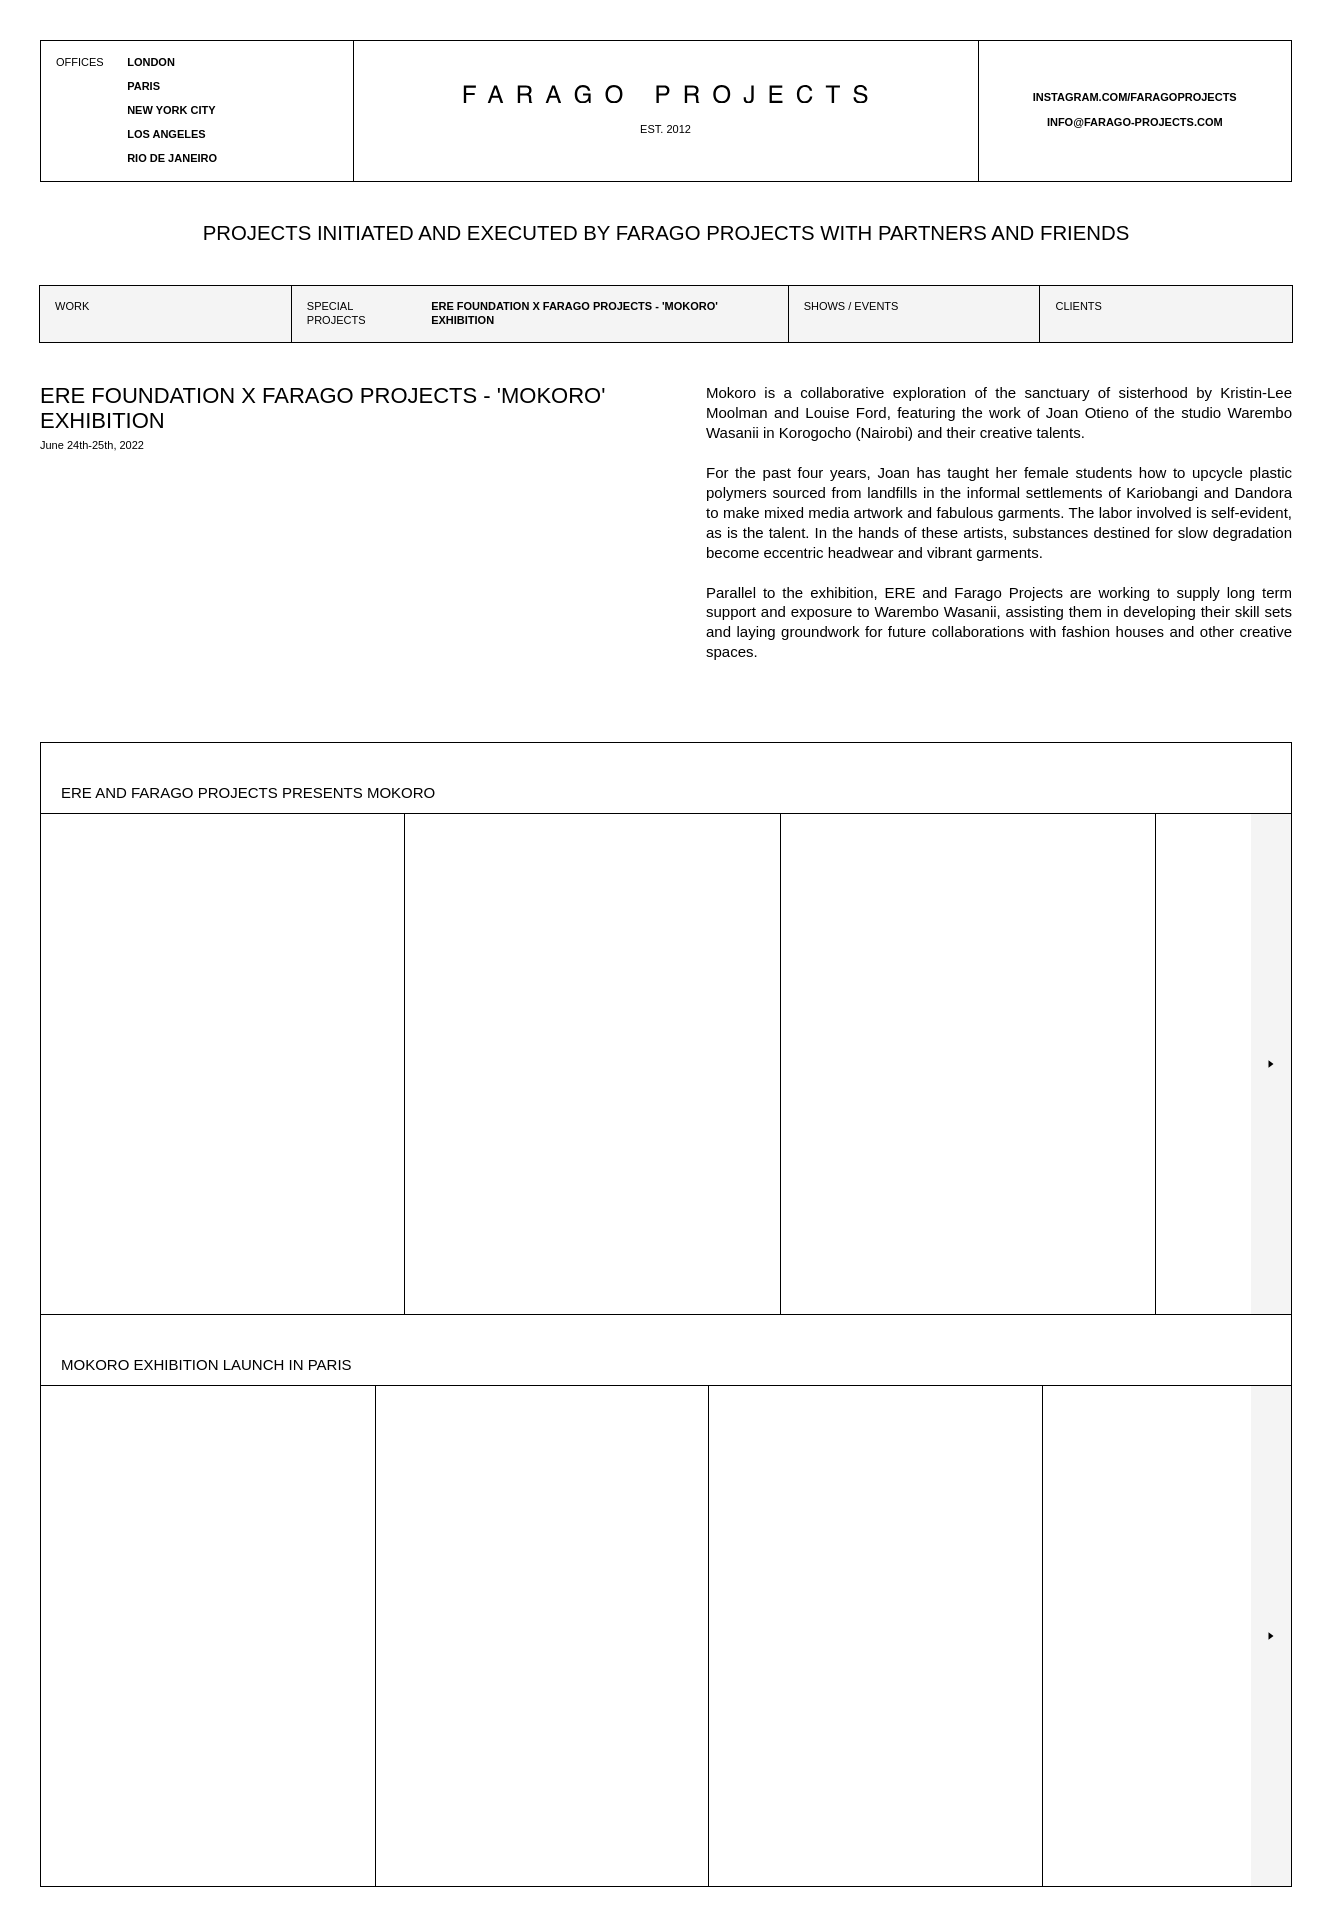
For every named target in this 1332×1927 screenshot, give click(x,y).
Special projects (336, 313)
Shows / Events (851, 306)
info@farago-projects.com (1135, 122)
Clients (1078, 306)
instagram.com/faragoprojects (1135, 97)
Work (72, 306)
